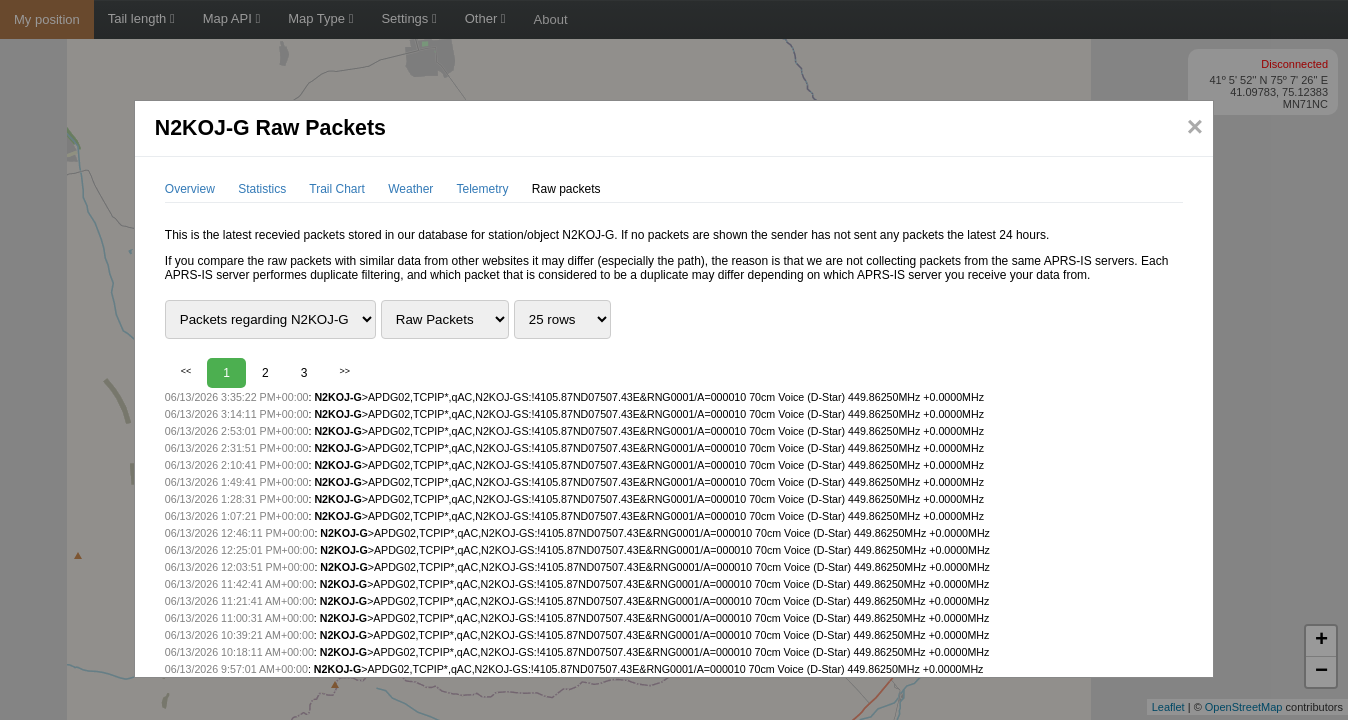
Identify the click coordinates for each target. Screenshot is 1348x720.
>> (344, 371)
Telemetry (482, 189)
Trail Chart (337, 189)
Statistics (262, 189)
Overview (190, 189)
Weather (410, 189)
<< (186, 371)
